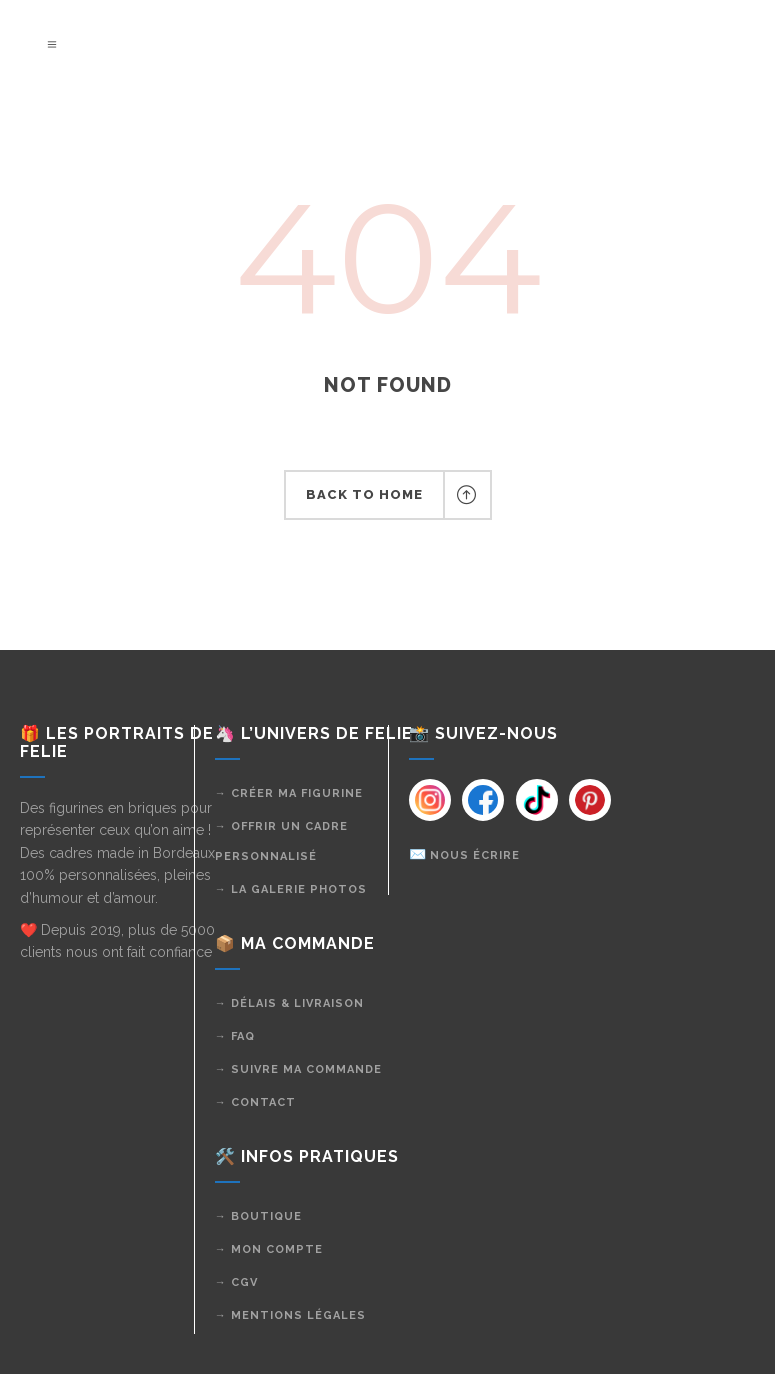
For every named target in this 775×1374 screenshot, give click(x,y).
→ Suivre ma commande (298, 1069)
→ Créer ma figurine (289, 793)
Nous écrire (475, 855)
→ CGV (236, 1282)
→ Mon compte (269, 1249)
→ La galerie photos (291, 889)
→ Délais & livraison (289, 1003)
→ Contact (255, 1102)
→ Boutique (258, 1216)
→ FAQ (235, 1036)
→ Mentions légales (290, 1315)
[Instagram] (429, 800)
